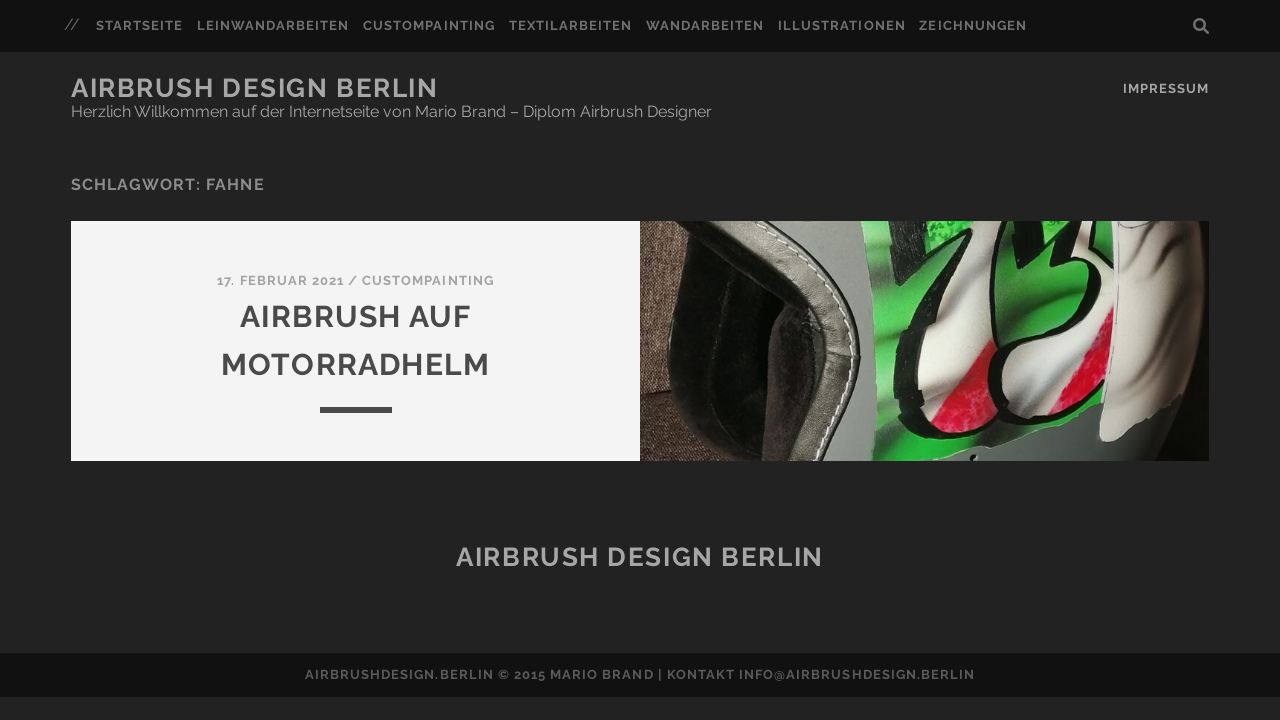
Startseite (139, 25)
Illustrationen (842, 25)
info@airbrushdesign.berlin (857, 674)
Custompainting (429, 25)
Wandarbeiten (705, 25)
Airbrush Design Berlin (254, 88)
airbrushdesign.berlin (399, 674)
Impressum (1166, 88)
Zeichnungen (972, 25)
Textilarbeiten (571, 25)
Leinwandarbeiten (273, 25)
